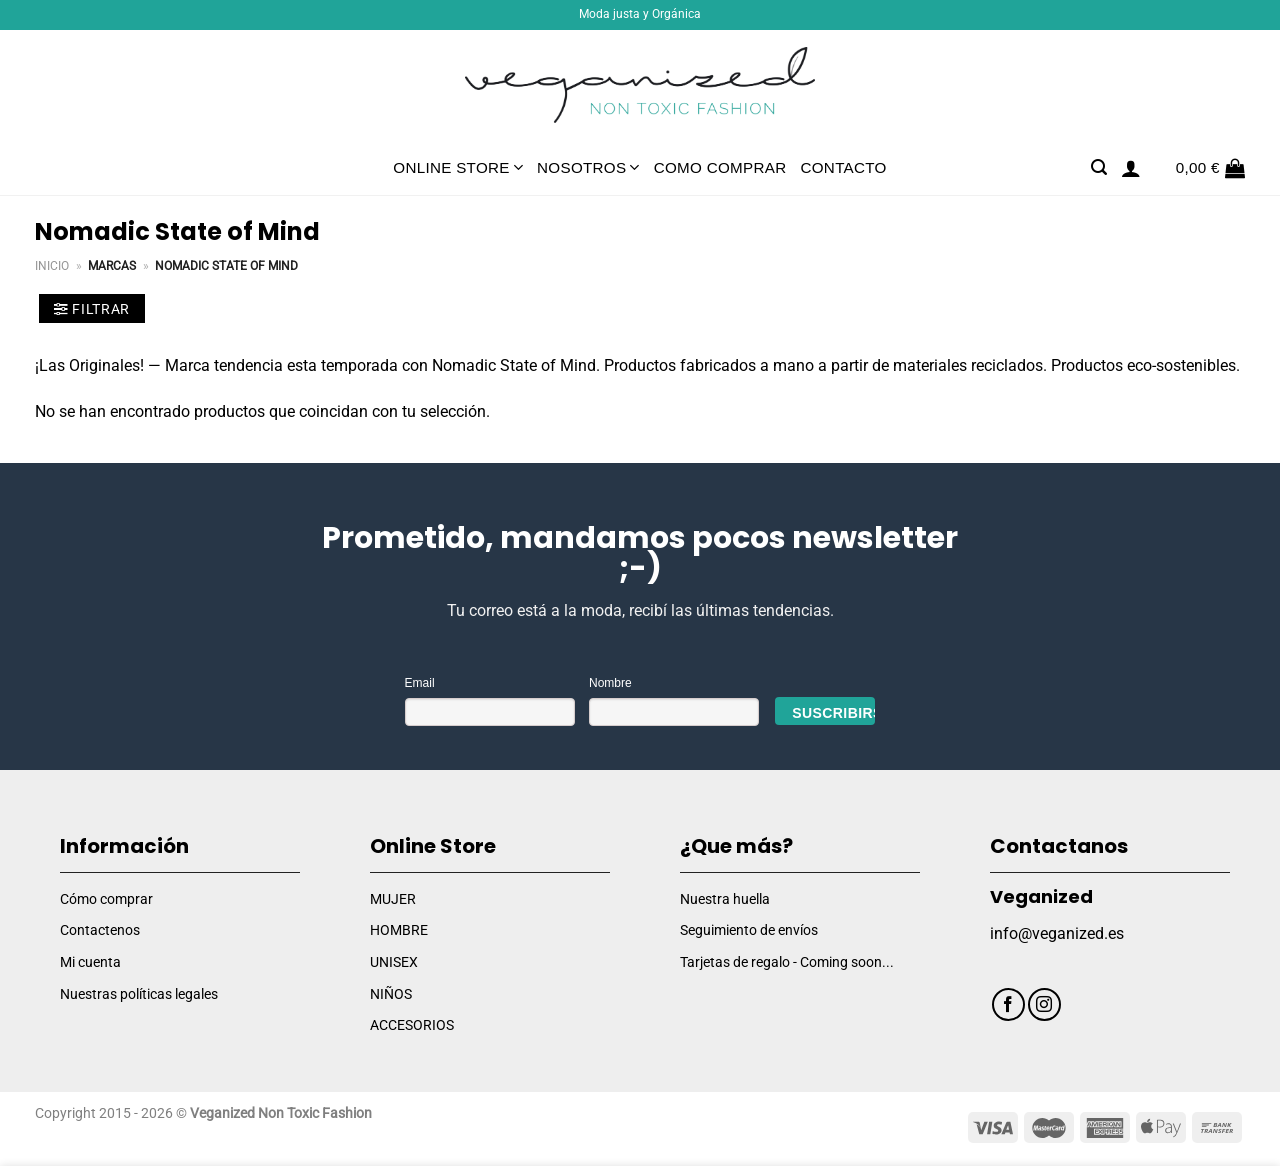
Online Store (458, 167)
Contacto (843, 167)
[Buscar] (1099, 167)
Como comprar (720, 167)
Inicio (52, 266)
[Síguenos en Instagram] (1044, 1004)
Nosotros (588, 167)
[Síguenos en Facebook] (1008, 1004)
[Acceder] (1131, 168)
